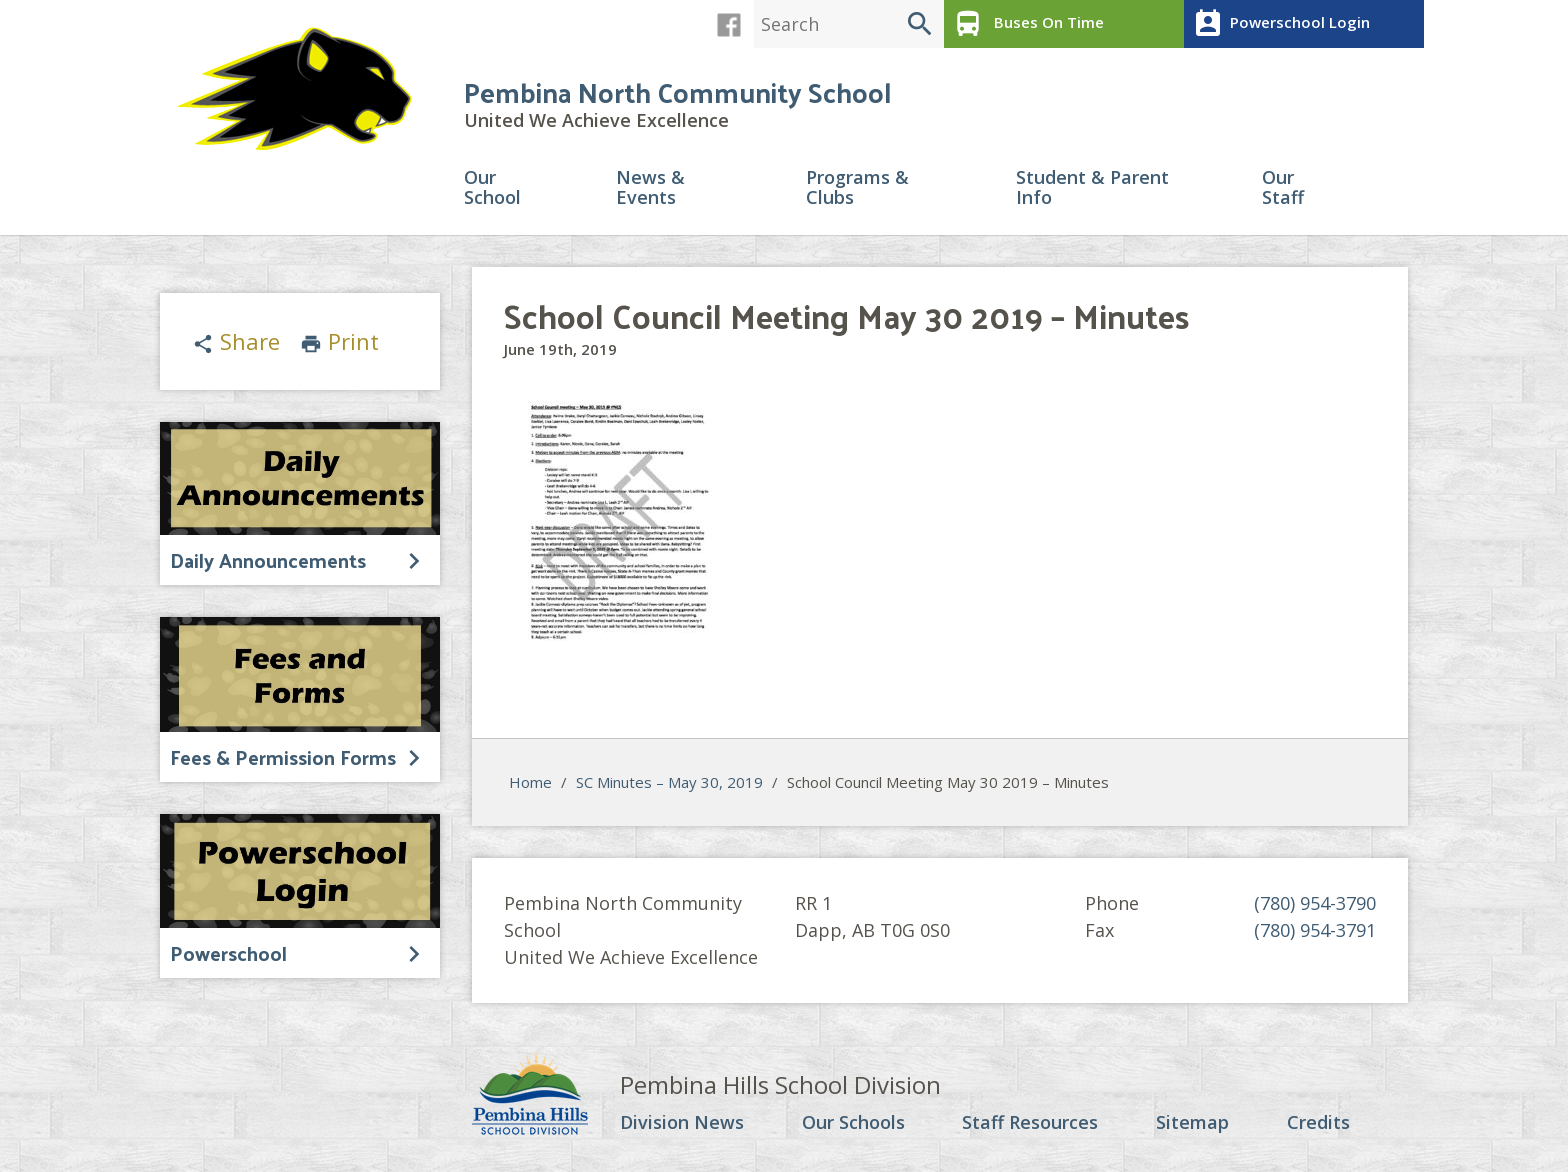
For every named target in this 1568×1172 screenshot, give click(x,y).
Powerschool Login (1279, 24)
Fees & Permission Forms (283, 757)
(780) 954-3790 (1315, 903)
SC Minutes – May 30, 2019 (669, 782)
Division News (682, 1123)
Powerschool (228, 953)
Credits (1318, 1123)
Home (530, 782)
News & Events (650, 188)
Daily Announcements (268, 560)
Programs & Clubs (857, 188)
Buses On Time (1026, 24)
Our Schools (853, 1123)
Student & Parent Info (1092, 188)
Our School (492, 188)
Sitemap (1192, 1123)
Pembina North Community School (677, 91)
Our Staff (1283, 188)
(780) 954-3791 (1315, 930)
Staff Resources (1030, 1123)
